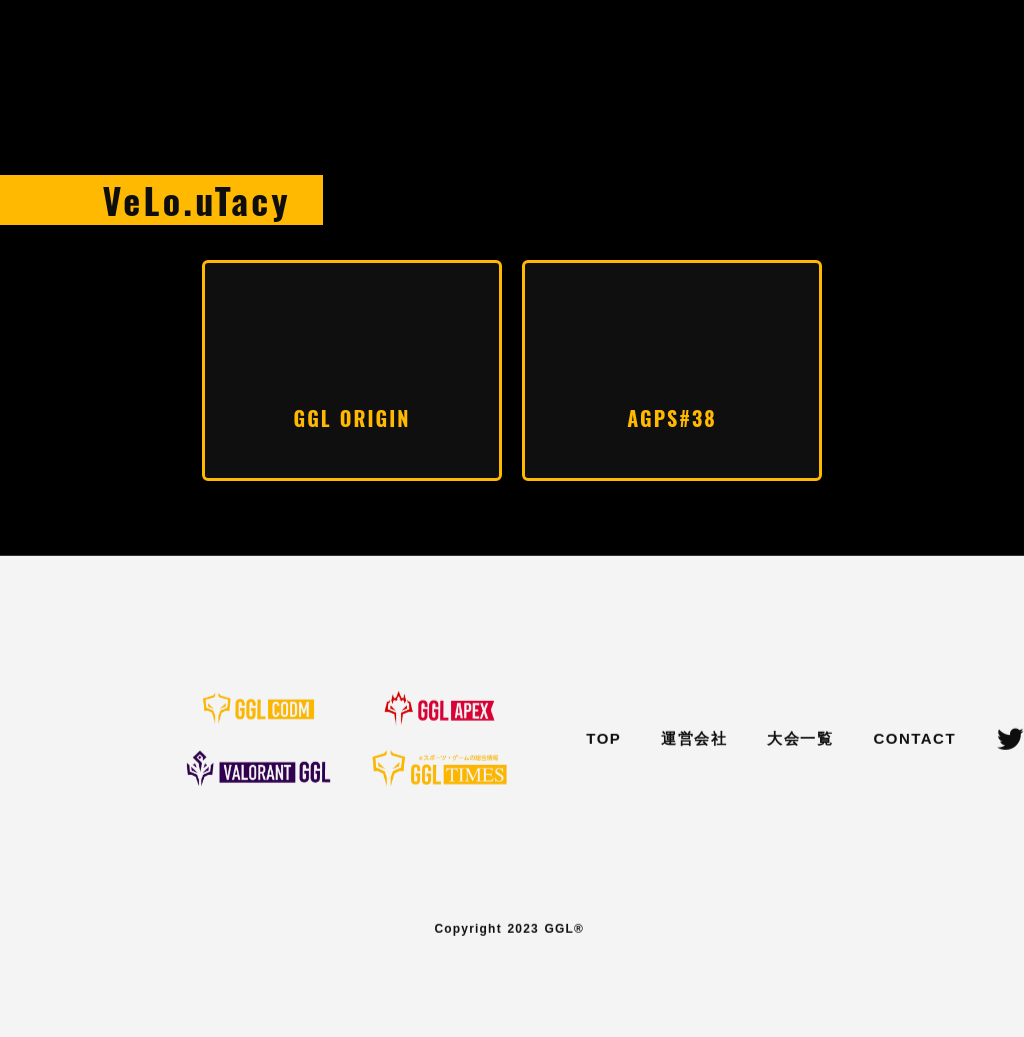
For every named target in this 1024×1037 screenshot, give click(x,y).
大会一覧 (800, 739)
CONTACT (914, 739)
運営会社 (694, 739)
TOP (603, 739)
